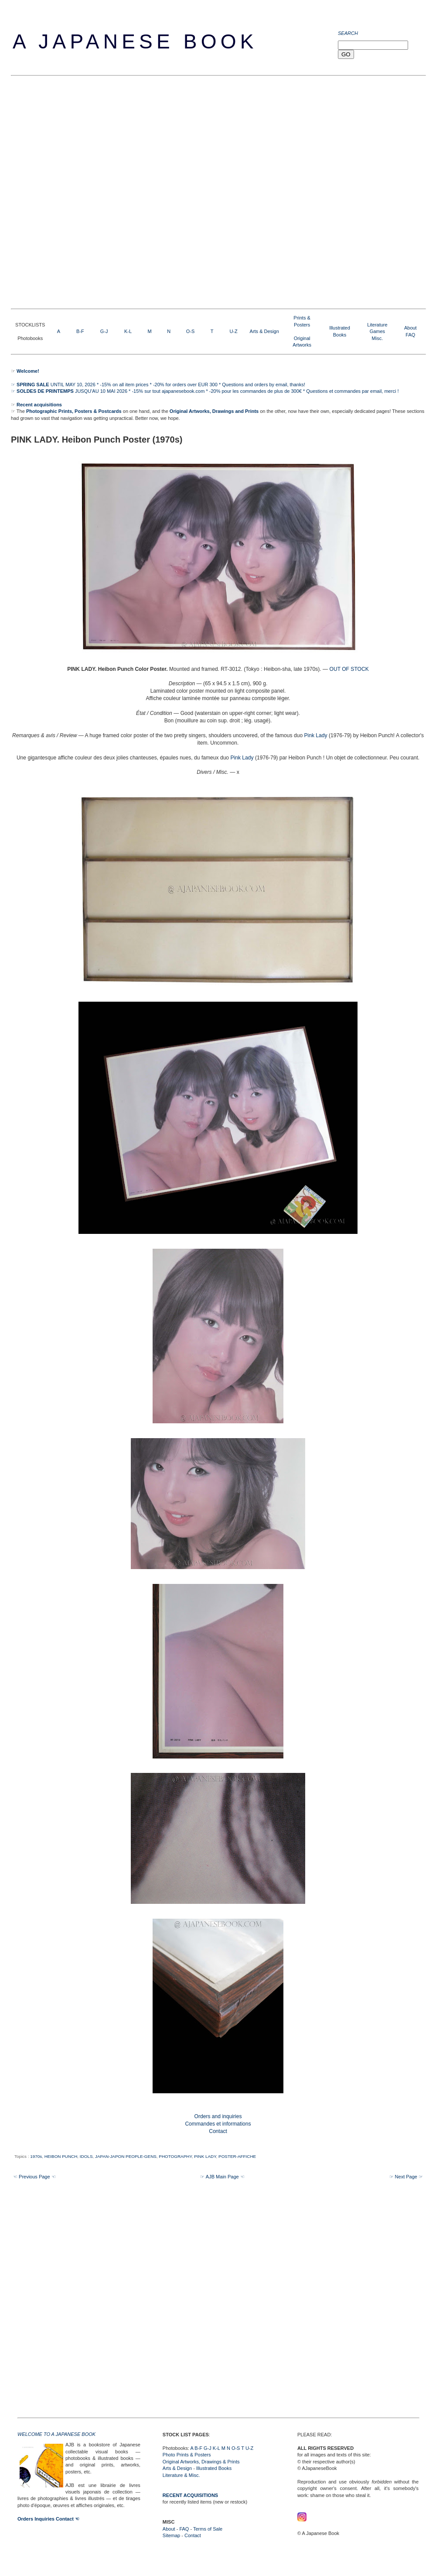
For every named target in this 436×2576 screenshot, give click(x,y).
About (410, 327)
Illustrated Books (214, 2468)
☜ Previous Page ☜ (34, 2176)
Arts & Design (264, 331)
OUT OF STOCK (349, 669)
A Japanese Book (135, 41)
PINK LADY (205, 2156)
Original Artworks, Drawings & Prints (201, 2461)
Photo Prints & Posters (187, 2454)
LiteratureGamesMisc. (377, 331)
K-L (128, 331)
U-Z (233, 331)
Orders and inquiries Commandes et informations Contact (218, 2123)
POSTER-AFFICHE (237, 2156)
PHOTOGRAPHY (175, 2156)
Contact (192, 2535)
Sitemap (171, 2535)
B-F (80, 331)
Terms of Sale (207, 2528)
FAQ (410, 334)
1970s (36, 2156)
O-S (190, 331)
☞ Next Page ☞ (406, 2176)
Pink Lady (315, 735)
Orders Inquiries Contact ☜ (48, 2518)
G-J (104, 331)
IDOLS (86, 2156)
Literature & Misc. (181, 2475)
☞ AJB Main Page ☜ (222, 2176)
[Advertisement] (102, 191)
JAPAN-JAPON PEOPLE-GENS (126, 2156)
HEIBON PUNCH (61, 2156)
